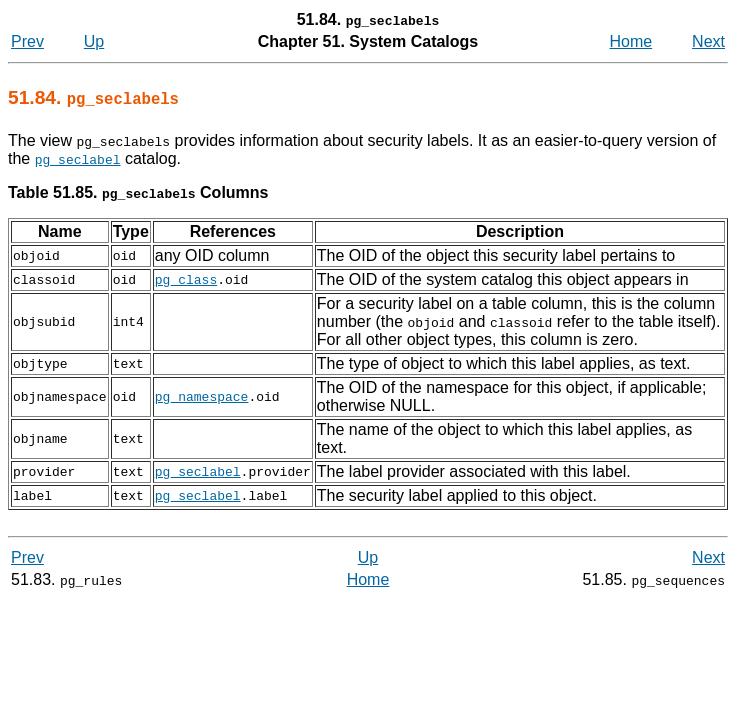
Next (708, 41)
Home (631, 41)
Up (94, 41)
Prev (27, 41)
